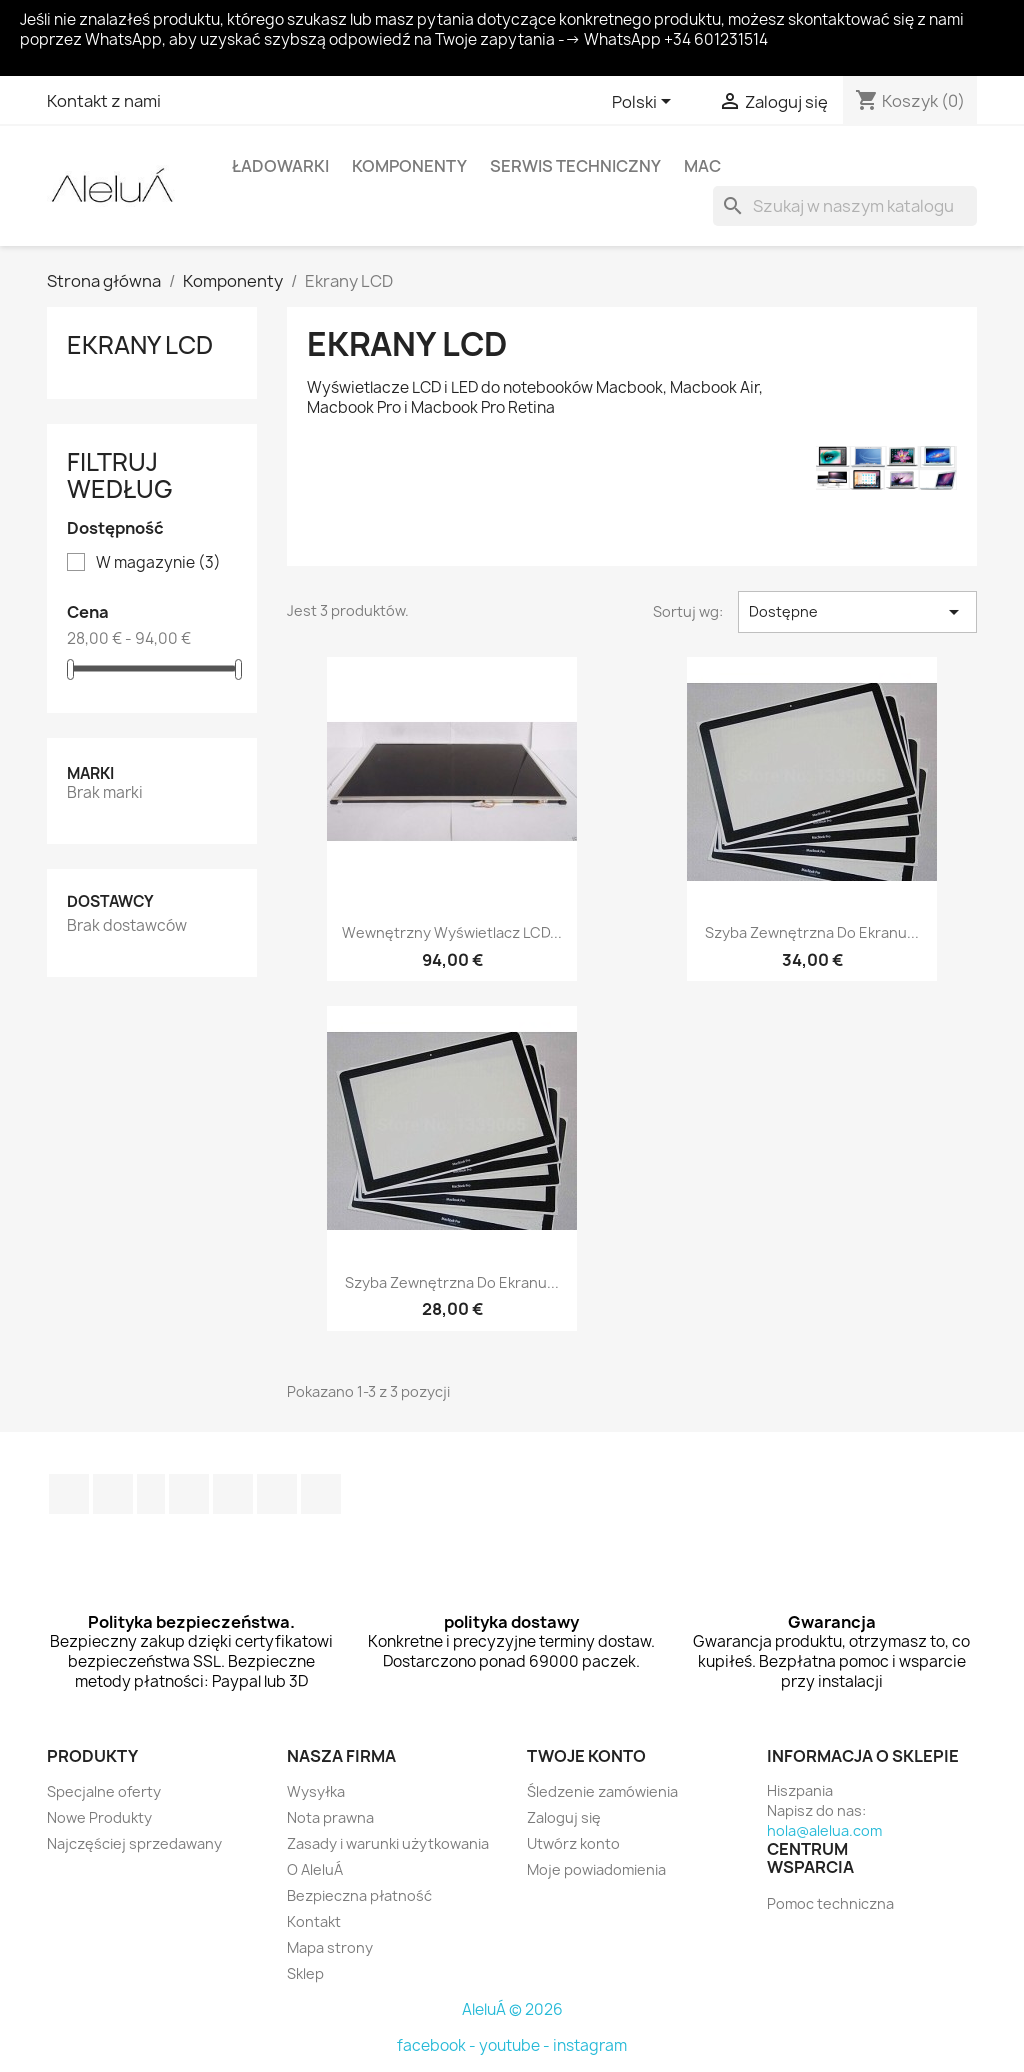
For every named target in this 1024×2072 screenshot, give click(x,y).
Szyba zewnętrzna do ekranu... (812, 932)
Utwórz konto (573, 1843)
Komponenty (409, 166)
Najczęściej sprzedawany (134, 1843)
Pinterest (233, 1494)
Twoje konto (586, 1756)
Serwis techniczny (575, 166)
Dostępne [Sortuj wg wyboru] (857, 612)
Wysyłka (316, 1791)
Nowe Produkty (99, 1817)
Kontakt (314, 1921)
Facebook (69, 1494)
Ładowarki (280, 166)
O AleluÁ (315, 1869)
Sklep (305, 1973)
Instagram (277, 1494)
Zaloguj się (564, 1817)
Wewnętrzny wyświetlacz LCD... (452, 932)
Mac (702, 166)
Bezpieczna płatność (359, 1895)
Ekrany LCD (140, 345)
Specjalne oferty (104, 1791)
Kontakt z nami (104, 101)
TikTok (321, 1494)
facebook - (438, 2045)
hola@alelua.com (824, 1830)
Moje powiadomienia (596, 1869)
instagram (590, 2045)
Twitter (113, 1494)
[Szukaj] (845, 206)
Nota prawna (330, 1817)
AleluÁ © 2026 (512, 2009)
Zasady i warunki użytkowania (388, 1843)
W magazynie (158, 563)
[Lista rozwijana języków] (645, 103)
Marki (90, 773)
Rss (151, 1494)
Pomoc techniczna (830, 1903)
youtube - (516, 2045)
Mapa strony (330, 1947)
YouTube (189, 1494)
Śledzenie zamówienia (602, 1791)
